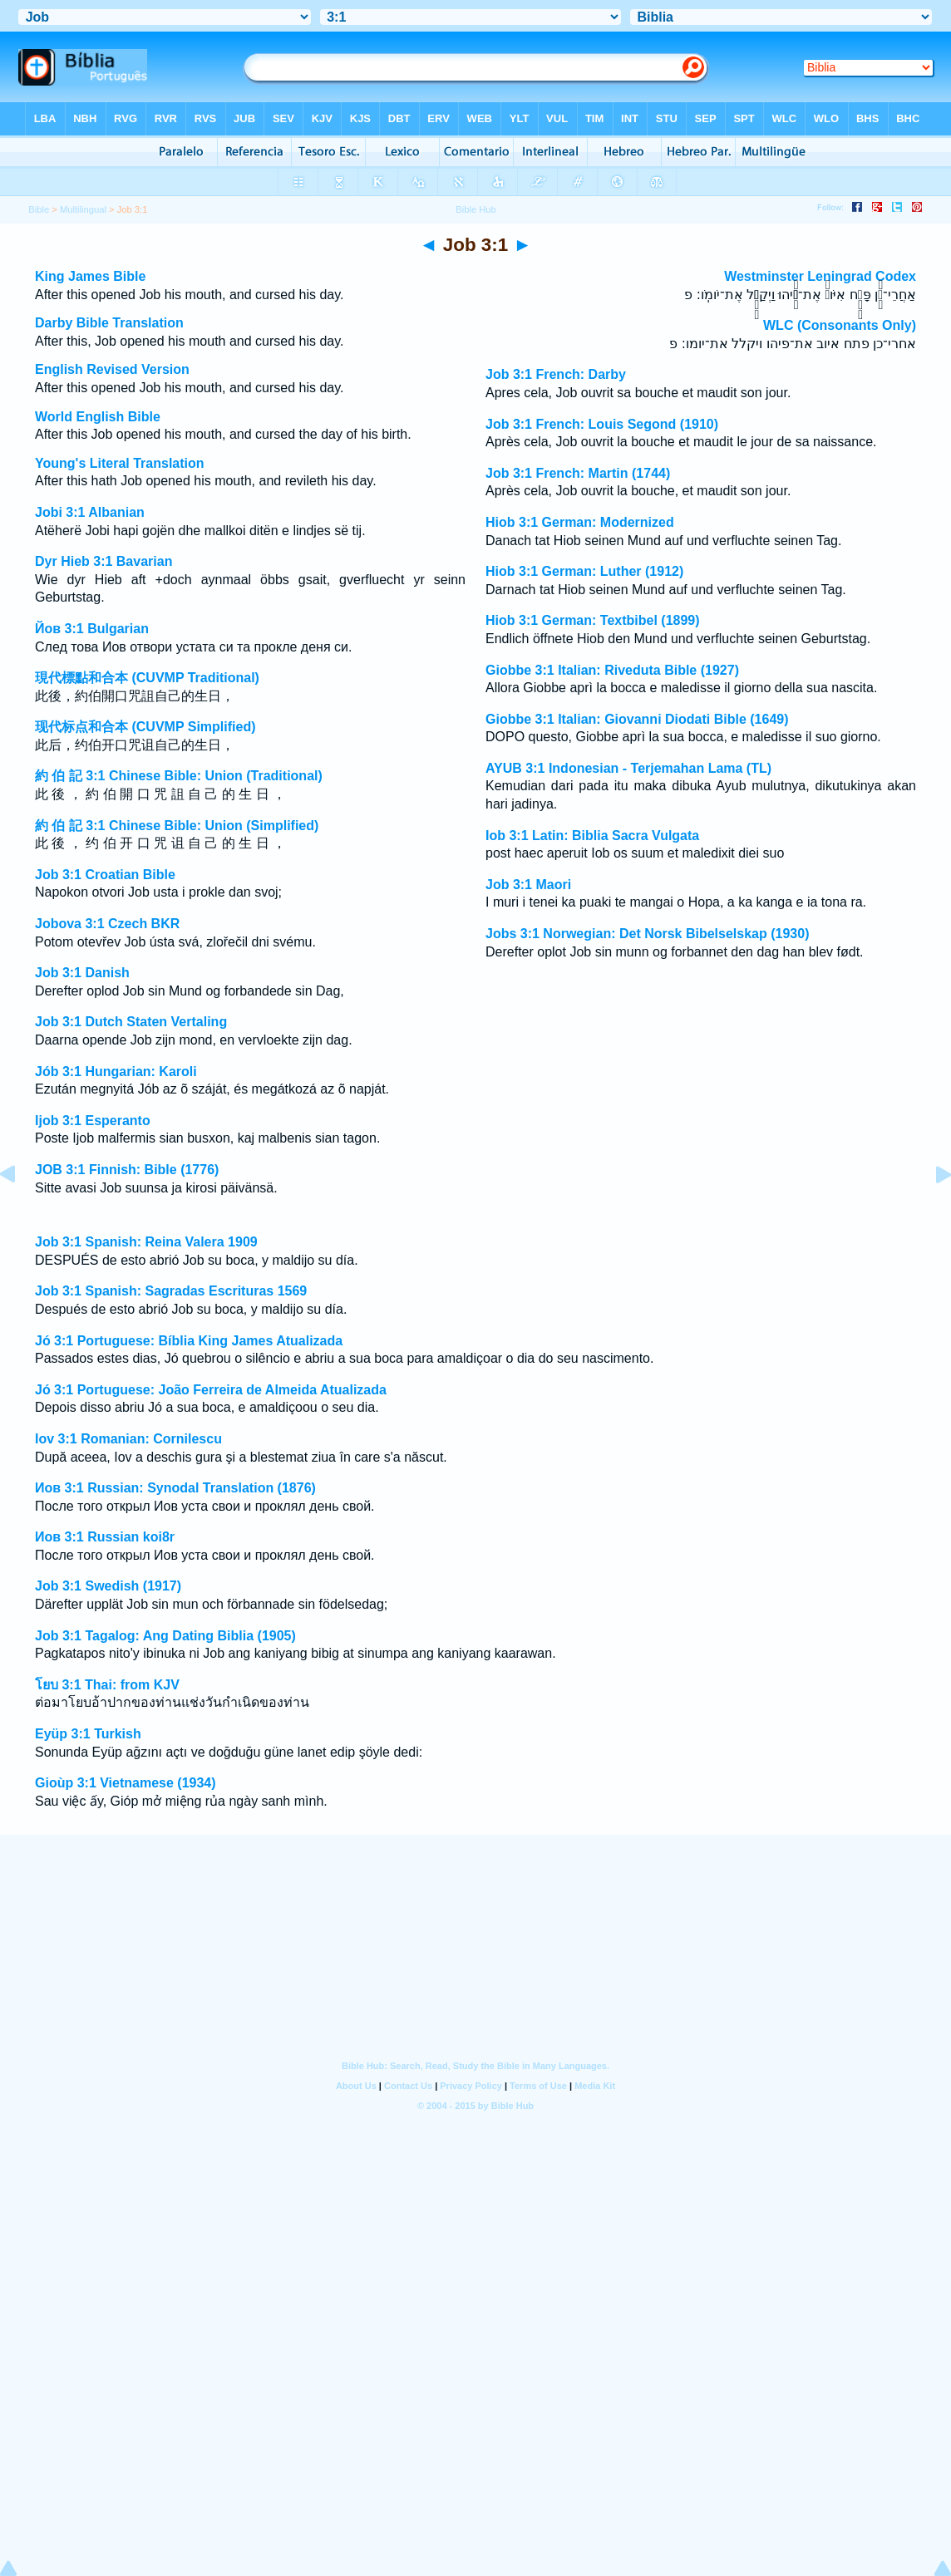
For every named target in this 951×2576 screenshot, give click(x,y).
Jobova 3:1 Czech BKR (107, 924)
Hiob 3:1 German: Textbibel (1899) (592, 620)
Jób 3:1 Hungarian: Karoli (116, 1071)
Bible (38, 209)
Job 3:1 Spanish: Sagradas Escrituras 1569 (171, 1291)
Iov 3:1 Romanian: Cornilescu (128, 1439)
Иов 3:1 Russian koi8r (105, 1537)
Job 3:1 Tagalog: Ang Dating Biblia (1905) (165, 1636)
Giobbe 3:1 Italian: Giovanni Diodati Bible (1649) (637, 719)
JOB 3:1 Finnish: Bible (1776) (127, 1170)
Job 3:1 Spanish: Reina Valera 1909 (146, 1242)
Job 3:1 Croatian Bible (105, 875)
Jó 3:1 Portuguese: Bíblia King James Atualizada (188, 1341)
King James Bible (90, 276)
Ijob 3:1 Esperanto (92, 1120)
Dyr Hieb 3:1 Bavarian (103, 561)
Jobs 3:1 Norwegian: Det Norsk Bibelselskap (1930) (647, 934)
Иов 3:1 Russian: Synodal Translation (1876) (175, 1488)
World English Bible (97, 417)
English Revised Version (112, 369)
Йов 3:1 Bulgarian (92, 629)
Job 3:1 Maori (528, 885)
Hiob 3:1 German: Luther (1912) (584, 571)
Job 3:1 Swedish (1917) (108, 1586)
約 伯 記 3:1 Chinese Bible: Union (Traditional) (179, 776)
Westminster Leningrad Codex (820, 276)
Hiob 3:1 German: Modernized (579, 522)
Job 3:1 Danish (82, 973)
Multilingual (83, 209)
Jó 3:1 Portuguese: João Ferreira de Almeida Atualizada (211, 1390)
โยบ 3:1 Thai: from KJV (107, 1685)
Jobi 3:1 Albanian (90, 512)
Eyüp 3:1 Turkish (88, 1734)
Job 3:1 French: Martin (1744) (577, 473)
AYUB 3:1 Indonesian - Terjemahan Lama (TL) (628, 768)
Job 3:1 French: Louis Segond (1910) (601, 424)
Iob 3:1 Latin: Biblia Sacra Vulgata (592, 835)
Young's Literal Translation (119, 463)
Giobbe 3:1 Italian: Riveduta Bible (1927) (612, 670)
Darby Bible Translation (109, 323)
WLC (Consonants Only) (839, 325)
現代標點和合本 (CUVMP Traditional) (147, 678)
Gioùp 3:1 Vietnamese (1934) (125, 1783)
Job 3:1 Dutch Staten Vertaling (131, 1022)
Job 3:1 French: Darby (555, 374)
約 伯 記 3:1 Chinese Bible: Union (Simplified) (176, 826)
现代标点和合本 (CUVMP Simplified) (145, 727)
